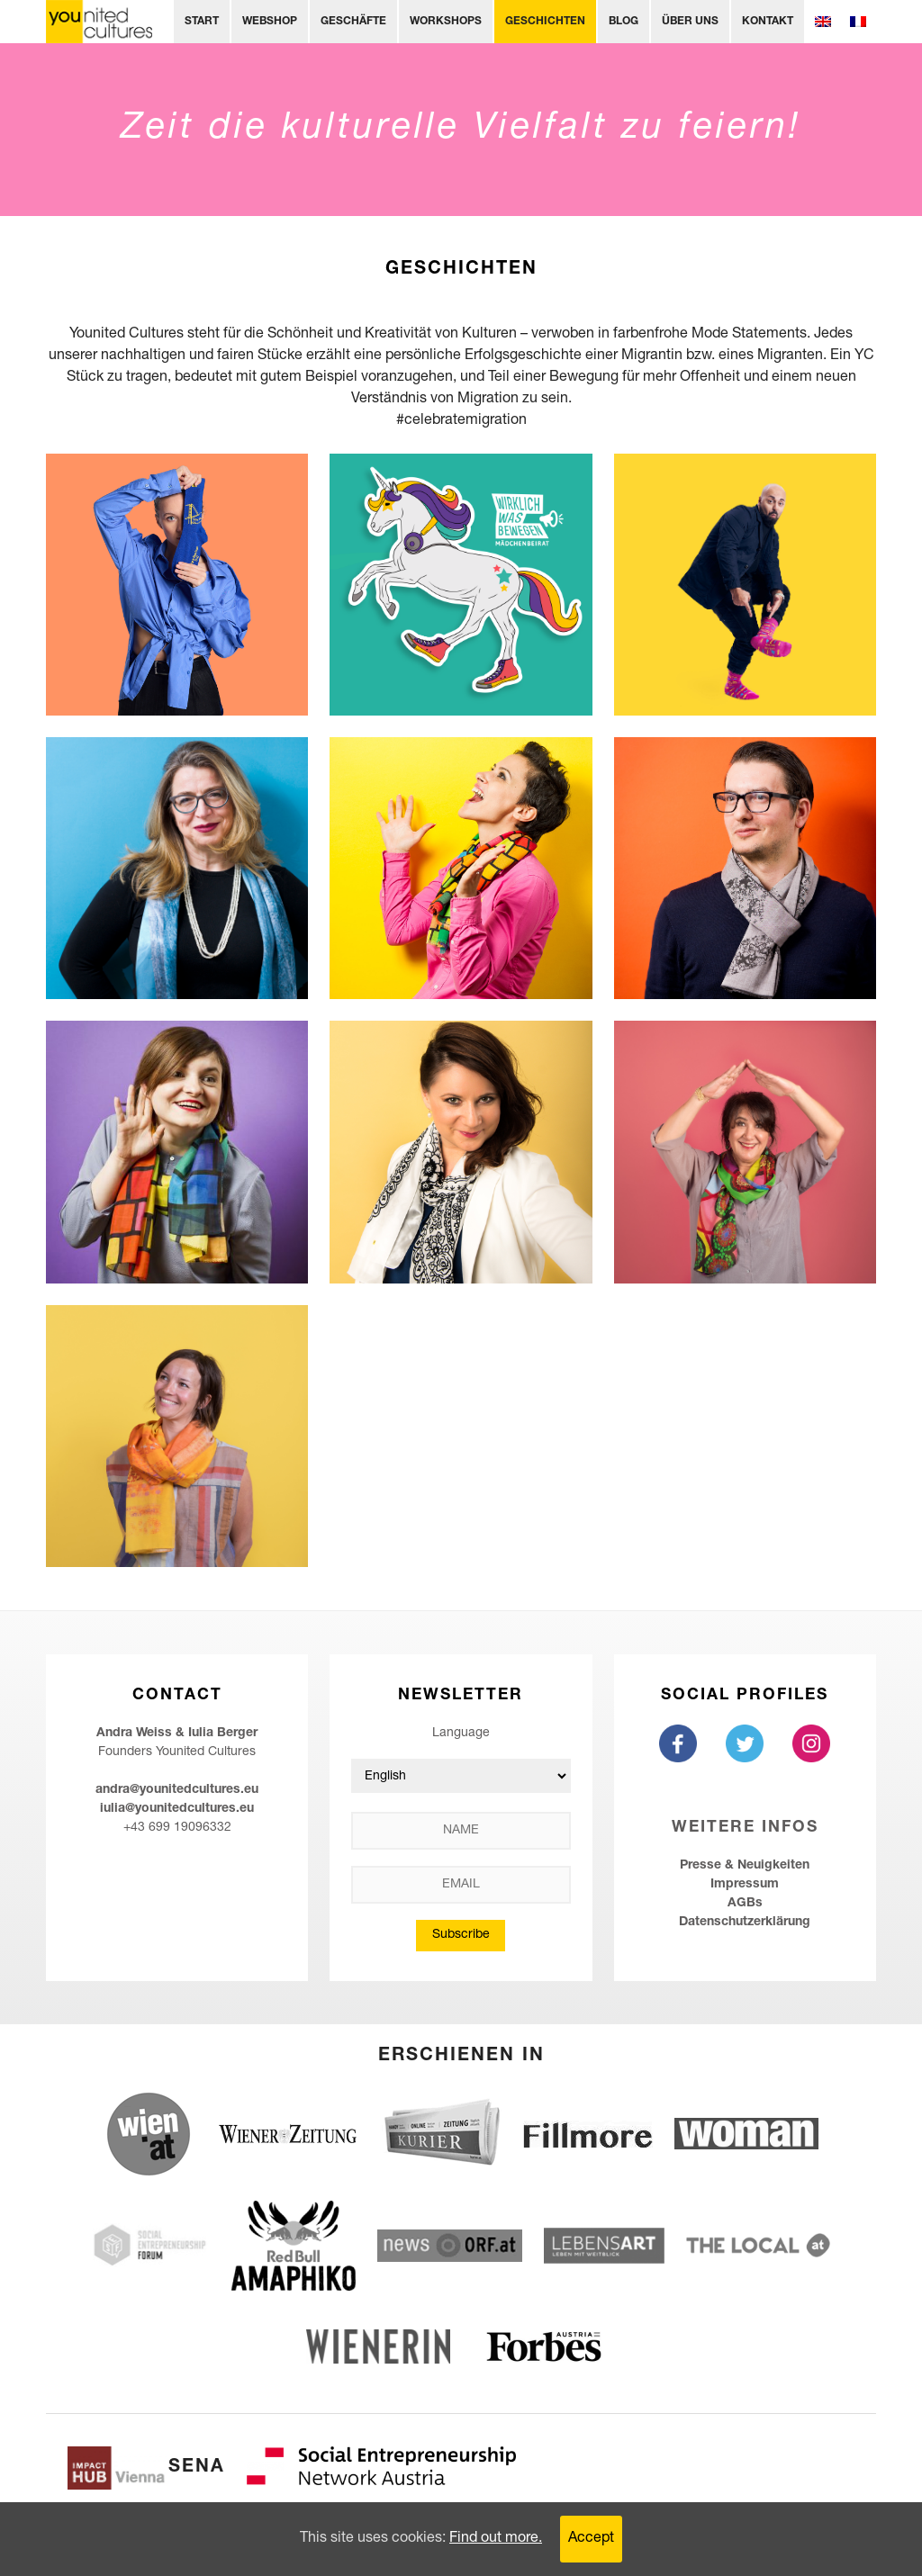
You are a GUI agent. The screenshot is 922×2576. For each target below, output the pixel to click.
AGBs (745, 1903)
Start (202, 21)
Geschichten (545, 21)
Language (461, 1733)
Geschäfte (353, 21)
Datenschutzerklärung (744, 1922)
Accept (591, 2539)
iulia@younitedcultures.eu (177, 1809)
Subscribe (461, 1935)
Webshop (269, 21)
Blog (623, 21)
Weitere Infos (745, 1828)
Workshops (446, 21)
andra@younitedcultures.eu (176, 1790)
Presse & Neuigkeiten (744, 1866)
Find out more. (495, 2539)
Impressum (744, 1884)
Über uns (690, 21)
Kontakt (767, 21)
